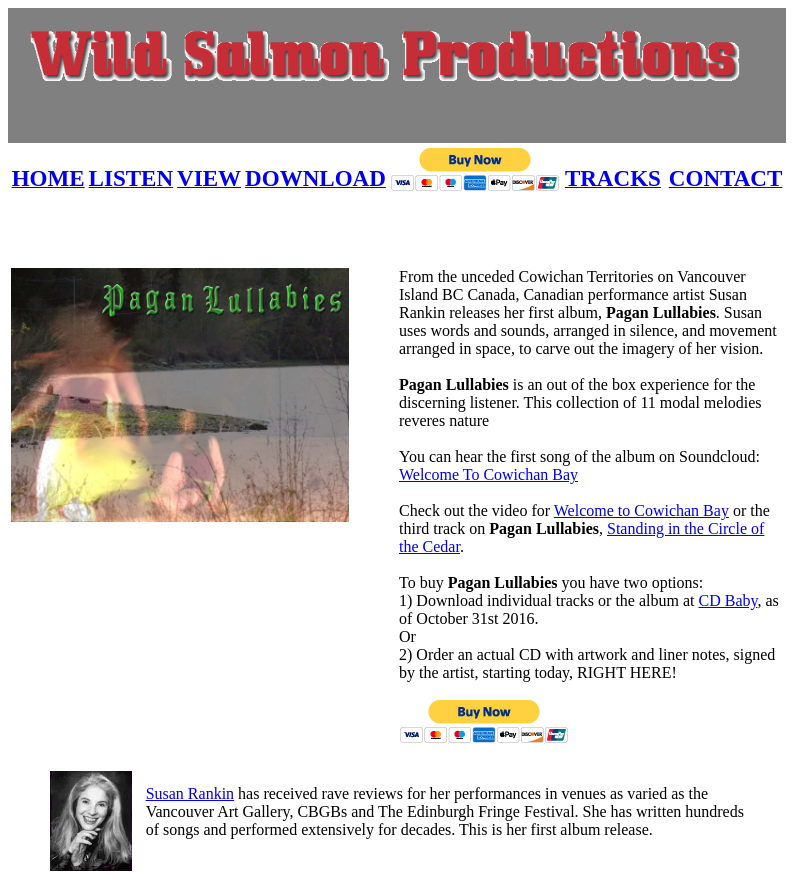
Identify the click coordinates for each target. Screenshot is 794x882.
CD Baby (727, 600)
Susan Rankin (190, 793)
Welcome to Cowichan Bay (641, 510)
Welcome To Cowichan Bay (488, 474)
